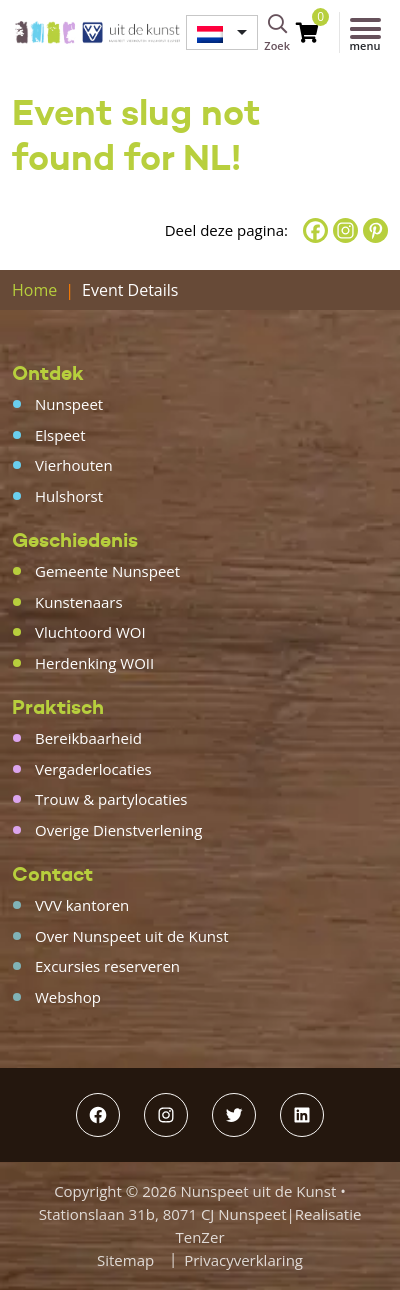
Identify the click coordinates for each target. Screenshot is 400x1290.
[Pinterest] (375, 230)
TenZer (199, 1237)
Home (34, 290)
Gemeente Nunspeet (107, 571)
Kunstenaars (79, 602)
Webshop (68, 997)
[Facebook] (315, 230)
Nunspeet (69, 404)
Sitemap (125, 1260)
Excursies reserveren (107, 966)
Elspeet (60, 435)
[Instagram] (345, 230)
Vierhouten (74, 465)
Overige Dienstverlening (118, 830)
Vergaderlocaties (93, 769)
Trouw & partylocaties (111, 799)
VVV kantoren (82, 905)
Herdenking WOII (94, 663)
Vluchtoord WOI (90, 632)
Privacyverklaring (243, 1260)
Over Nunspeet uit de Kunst (132, 936)
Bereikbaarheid (88, 738)
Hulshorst (69, 496)
